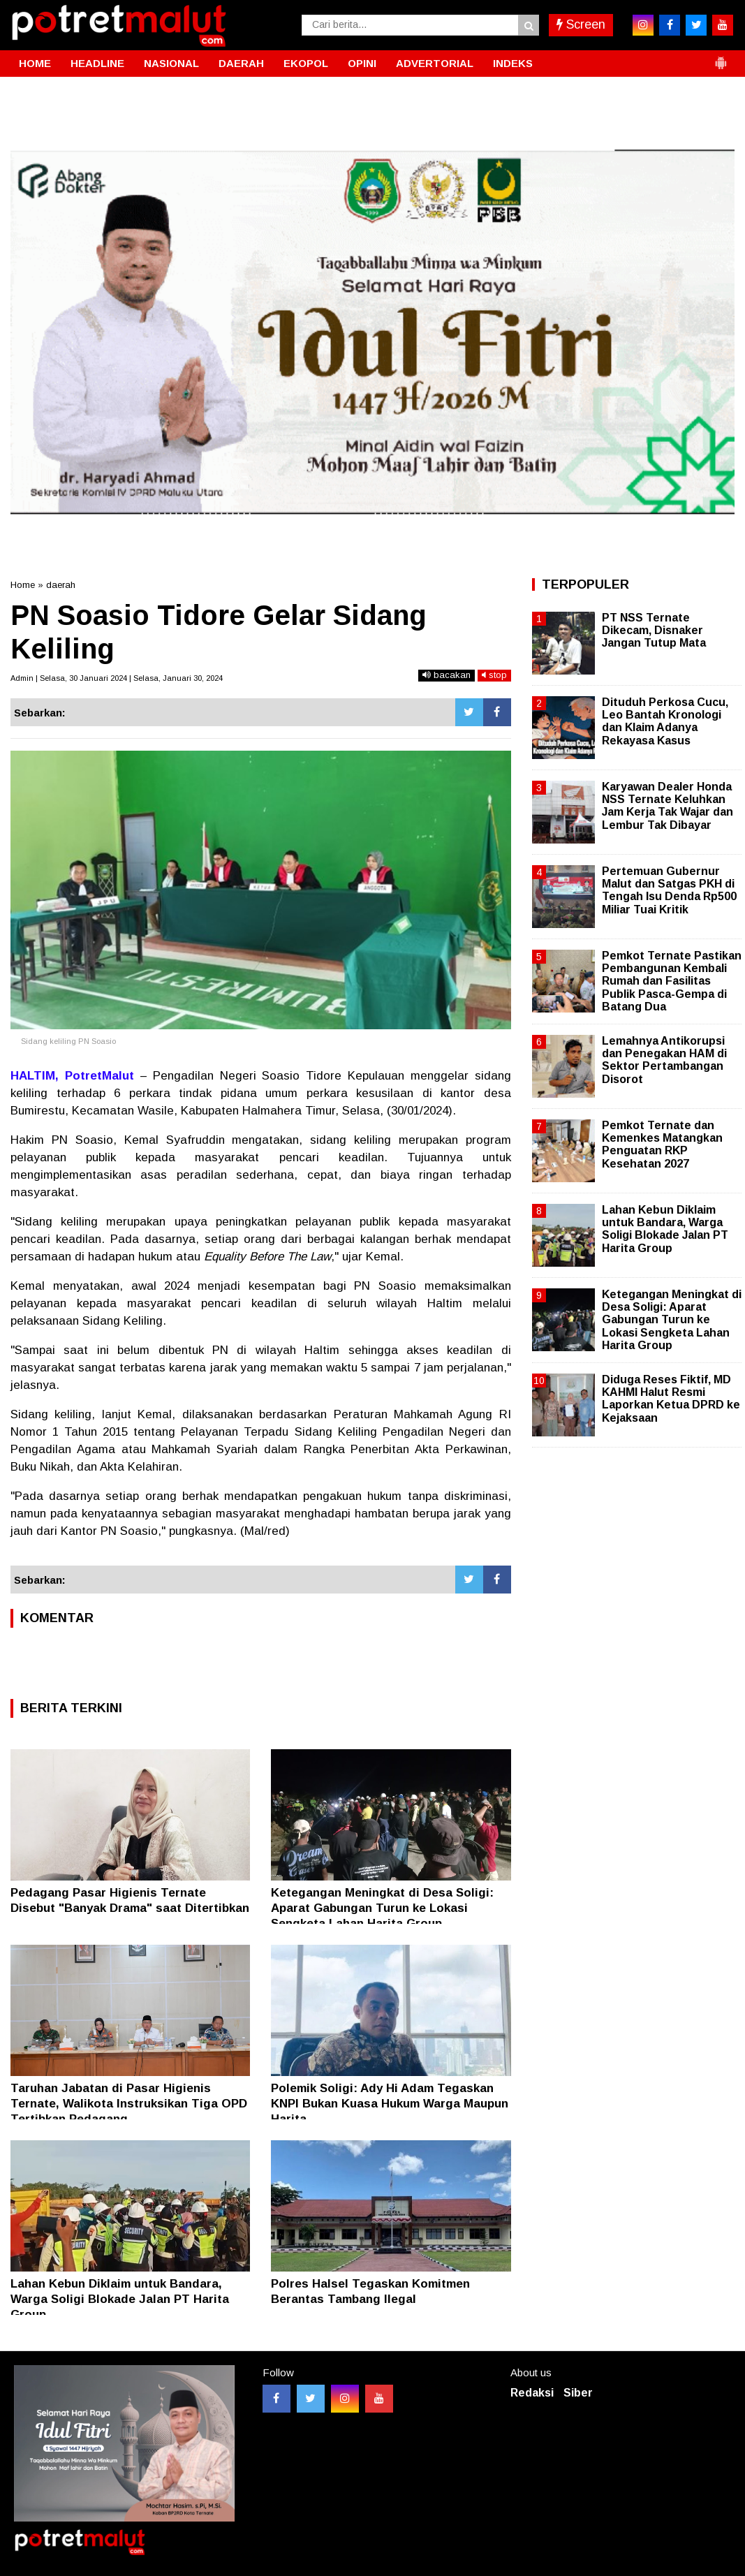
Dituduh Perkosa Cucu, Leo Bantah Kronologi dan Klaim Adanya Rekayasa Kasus (665, 721)
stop (494, 675)
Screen (580, 24)
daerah (60, 585)
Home (22, 585)
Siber (578, 2393)
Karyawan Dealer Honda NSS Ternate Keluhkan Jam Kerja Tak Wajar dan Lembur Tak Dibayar (667, 806)
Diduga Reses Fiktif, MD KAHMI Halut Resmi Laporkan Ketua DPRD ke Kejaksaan (671, 1399)
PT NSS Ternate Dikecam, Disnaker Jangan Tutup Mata (654, 630)
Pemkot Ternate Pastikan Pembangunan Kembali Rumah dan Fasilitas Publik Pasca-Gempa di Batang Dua (672, 981)
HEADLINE (97, 63)
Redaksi (532, 2393)
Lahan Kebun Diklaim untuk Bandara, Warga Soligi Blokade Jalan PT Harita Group (119, 2299)
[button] (721, 57)
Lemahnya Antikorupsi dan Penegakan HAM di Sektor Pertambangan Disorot (664, 1060)
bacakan (446, 675)
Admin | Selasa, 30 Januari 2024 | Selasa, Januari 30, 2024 (116, 678)
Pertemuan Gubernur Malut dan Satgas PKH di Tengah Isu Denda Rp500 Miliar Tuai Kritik (669, 890)
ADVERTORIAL (434, 63)
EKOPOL (305, 63)
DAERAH (241, 63)
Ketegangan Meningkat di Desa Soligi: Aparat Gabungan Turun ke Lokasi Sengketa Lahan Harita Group (382, 1908)
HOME (35, 63)
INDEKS (513, 63)
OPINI (362, 63)
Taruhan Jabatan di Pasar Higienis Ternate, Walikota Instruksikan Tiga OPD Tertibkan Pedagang (128, 2104)
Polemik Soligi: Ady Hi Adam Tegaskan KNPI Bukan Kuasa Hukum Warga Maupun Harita (389, 2104)
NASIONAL (171, 63)
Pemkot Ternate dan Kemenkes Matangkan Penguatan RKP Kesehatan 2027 (662, 1144)
